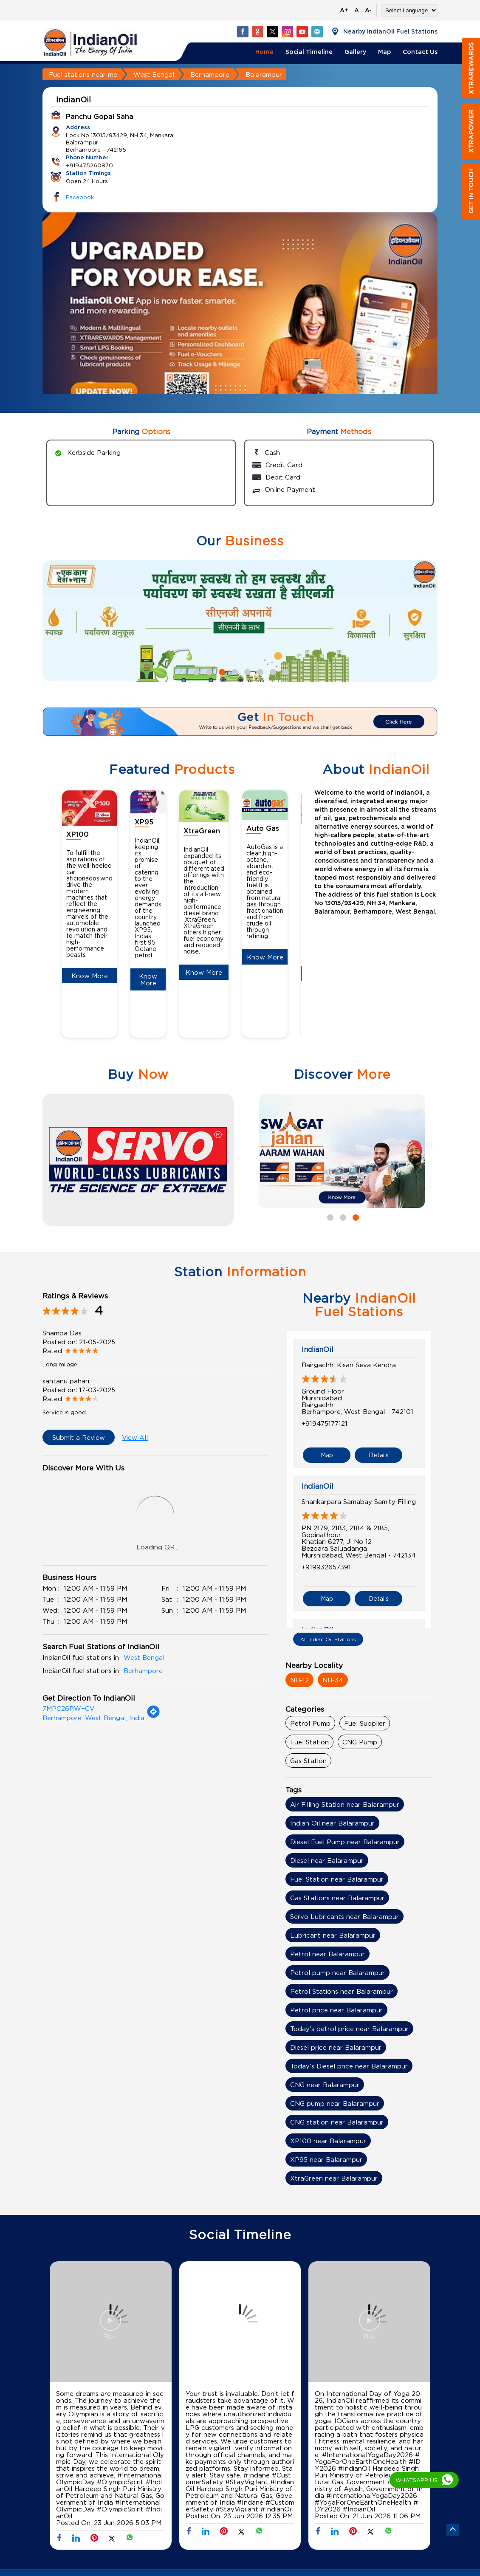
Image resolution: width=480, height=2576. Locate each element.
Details (379, 1455)
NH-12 (299, 1679)
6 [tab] (259, 671)
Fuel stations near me (83, 74)
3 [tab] (221, 671)
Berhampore (209, 74)
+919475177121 (324, 1423)
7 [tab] (272, 671)
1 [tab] (195, 671)
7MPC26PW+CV (68, 1708)
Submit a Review (78, 1437)
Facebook (80, 197)
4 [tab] (234, 671)
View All (135, 1437)
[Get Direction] (153, 1716)
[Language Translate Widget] (409, 10)
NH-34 (332, 1679)
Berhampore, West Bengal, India (93, 1717)
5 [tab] (246, 671)
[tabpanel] (240, 319)
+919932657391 (326, 1566)
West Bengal (153, 74)
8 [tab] (284, 671)
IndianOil (317, 1349)
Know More (89, 975)
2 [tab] (208, 671)
